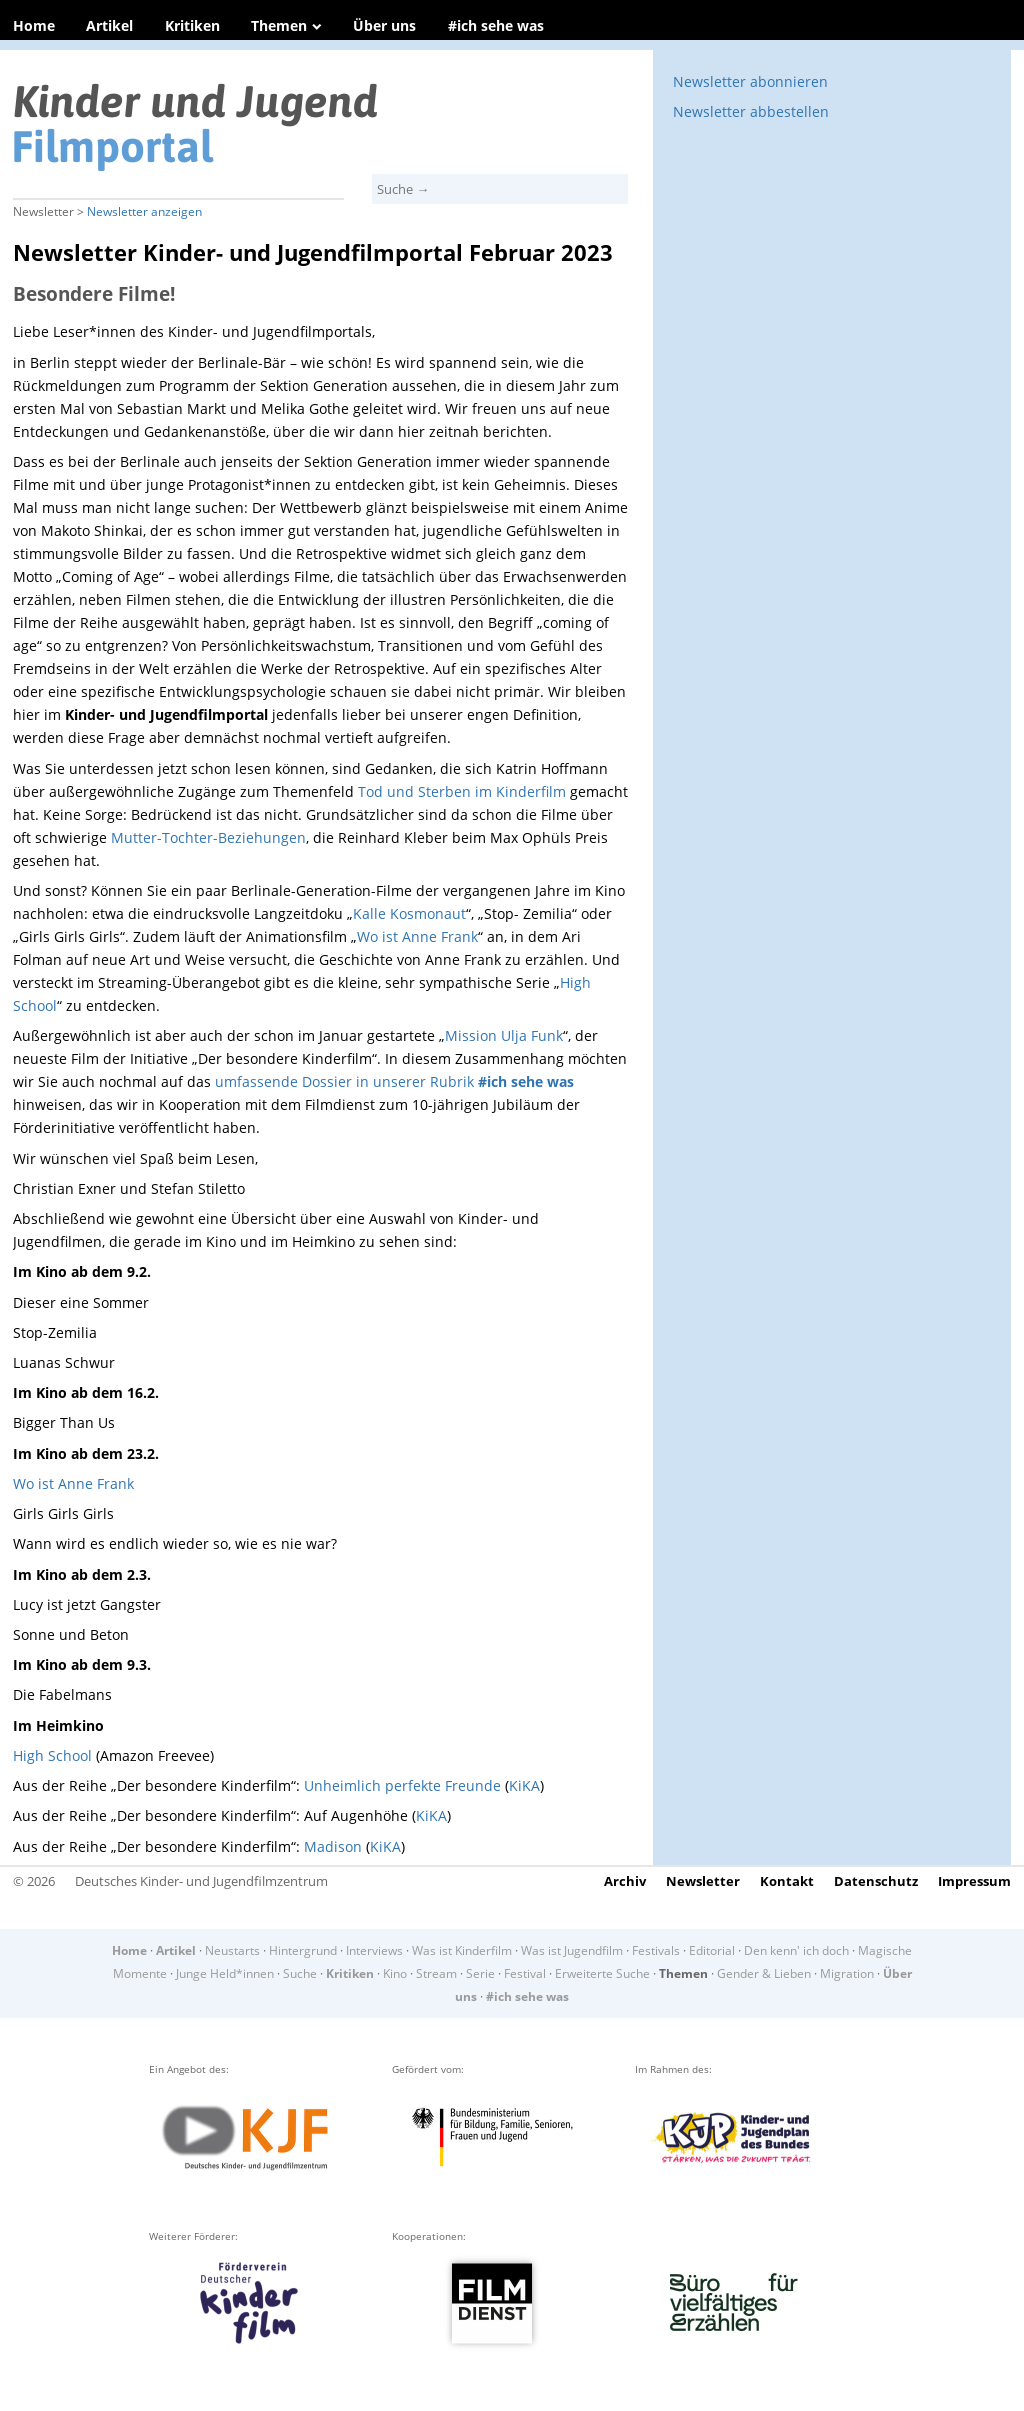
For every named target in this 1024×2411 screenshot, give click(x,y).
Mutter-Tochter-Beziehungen (208, 837)
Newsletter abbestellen (751, 111)
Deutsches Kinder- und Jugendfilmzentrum (201, 1881)
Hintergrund (303, 1950)
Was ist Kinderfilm (462, 1950)
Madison (333, 1846)
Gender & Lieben (764, 1973)
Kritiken (192, 25)
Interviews (374, 1950)
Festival (525, 1973)
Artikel (109, 25)
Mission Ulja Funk (504, 1035)
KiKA (524, 1785)
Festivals (656, 1950)
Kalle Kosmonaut (409, 913)
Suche (300, 1973)
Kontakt (787, 1881)
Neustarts (232, 1950)
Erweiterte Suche (602, 1973)
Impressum (974, 1881)
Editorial (712, 1950)
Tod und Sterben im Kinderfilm (462, 791)
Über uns (384, 25)
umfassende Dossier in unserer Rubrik (394, 1081)
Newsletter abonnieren (750, 81)
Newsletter (703, 1881)
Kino (395, 1973)
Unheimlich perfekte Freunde (402, 1785)
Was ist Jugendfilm (572, 1950)
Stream (436, 1973)
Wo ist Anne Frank (417, 936)
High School (52, 1755)
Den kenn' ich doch (796, 1950)
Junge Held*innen (225, 1973)
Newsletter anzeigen (144, 211)
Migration (847, 1973)
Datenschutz (876, 1881)
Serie (480, 1973)
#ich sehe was (496, 25)
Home (34, 25)
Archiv (625, 1881)
